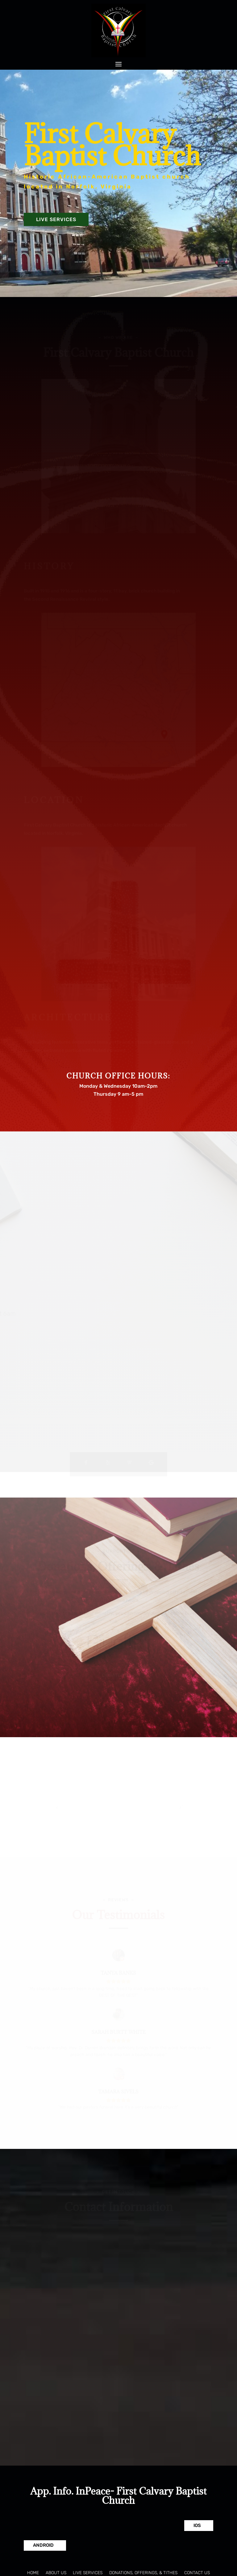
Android (43, 2545)
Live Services (56, 219)
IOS (197, 2525)
